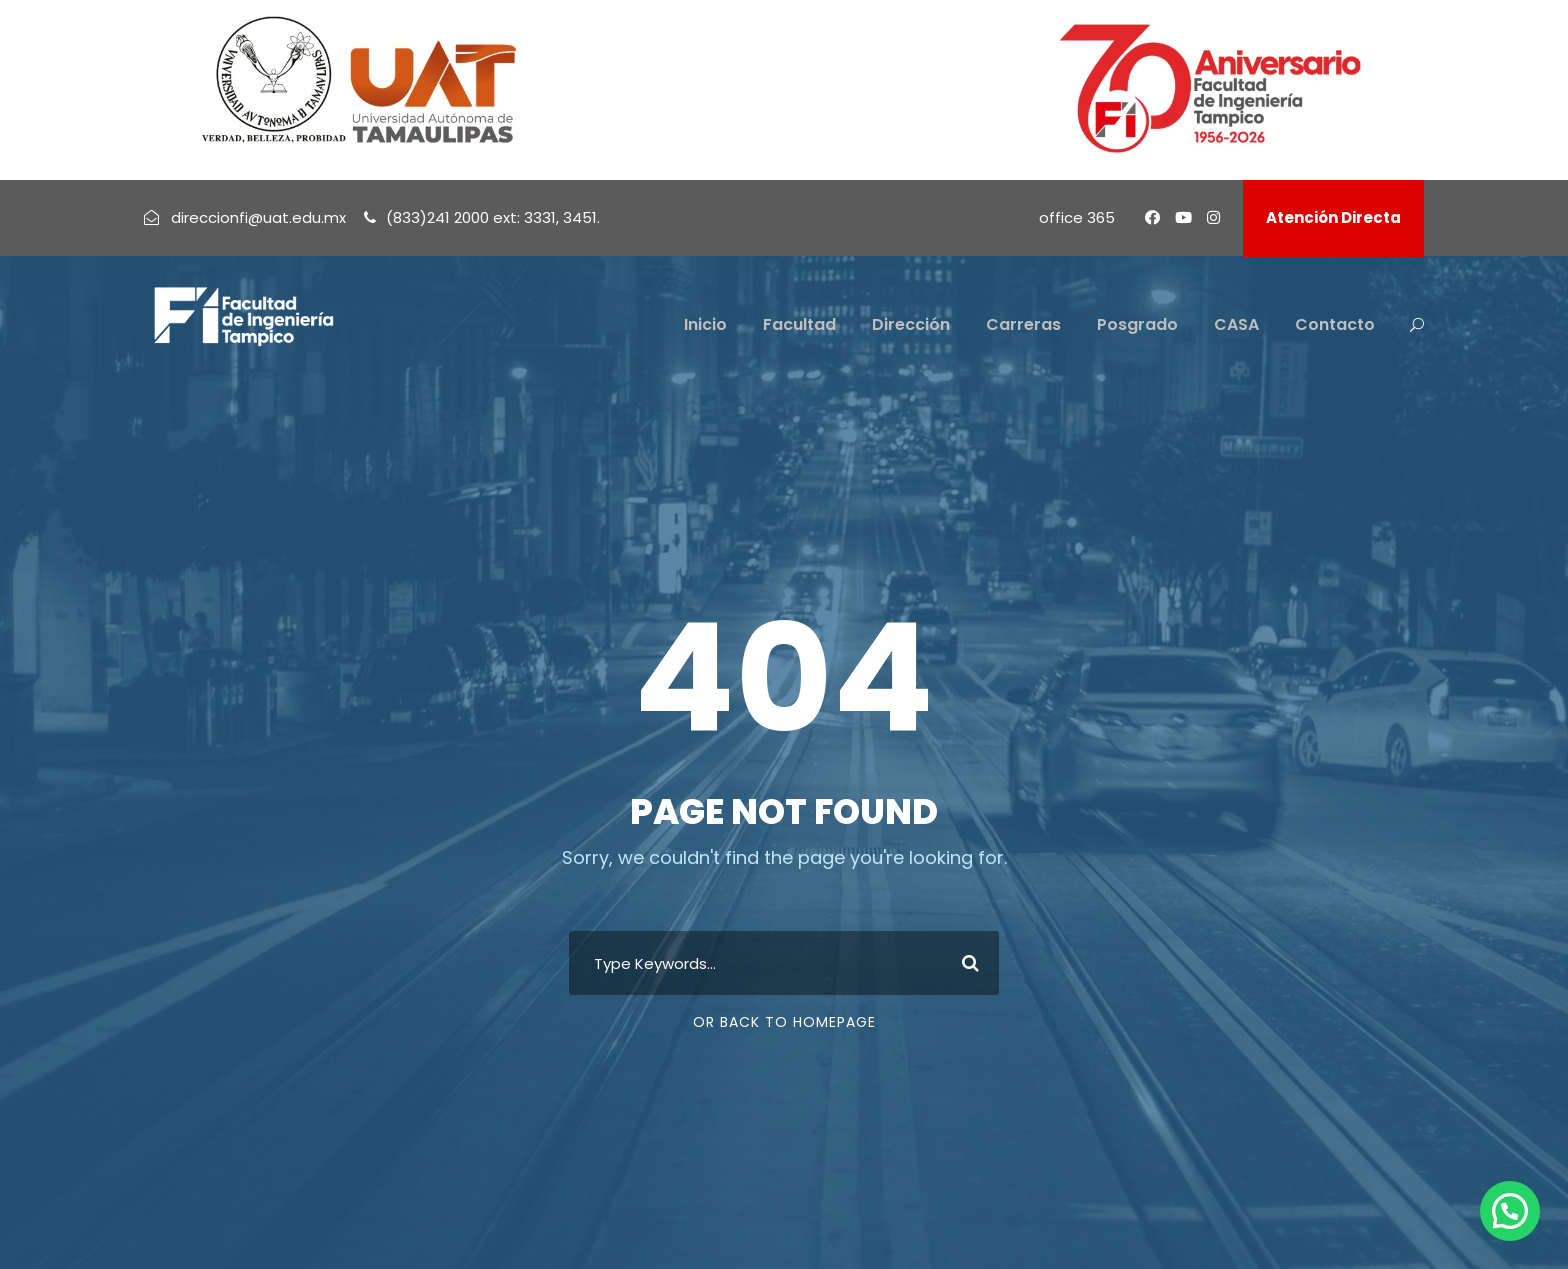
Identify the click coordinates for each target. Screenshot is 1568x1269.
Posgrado (1137, 324)
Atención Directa (1333, 217)
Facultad (799, 324)
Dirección (911, 324)
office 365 (1077, 217)
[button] (1510, 1211)
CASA (1236, 324)
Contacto (1335, 324)
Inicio (705, 324)
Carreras (1023, 324)
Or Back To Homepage (784, 1022)
